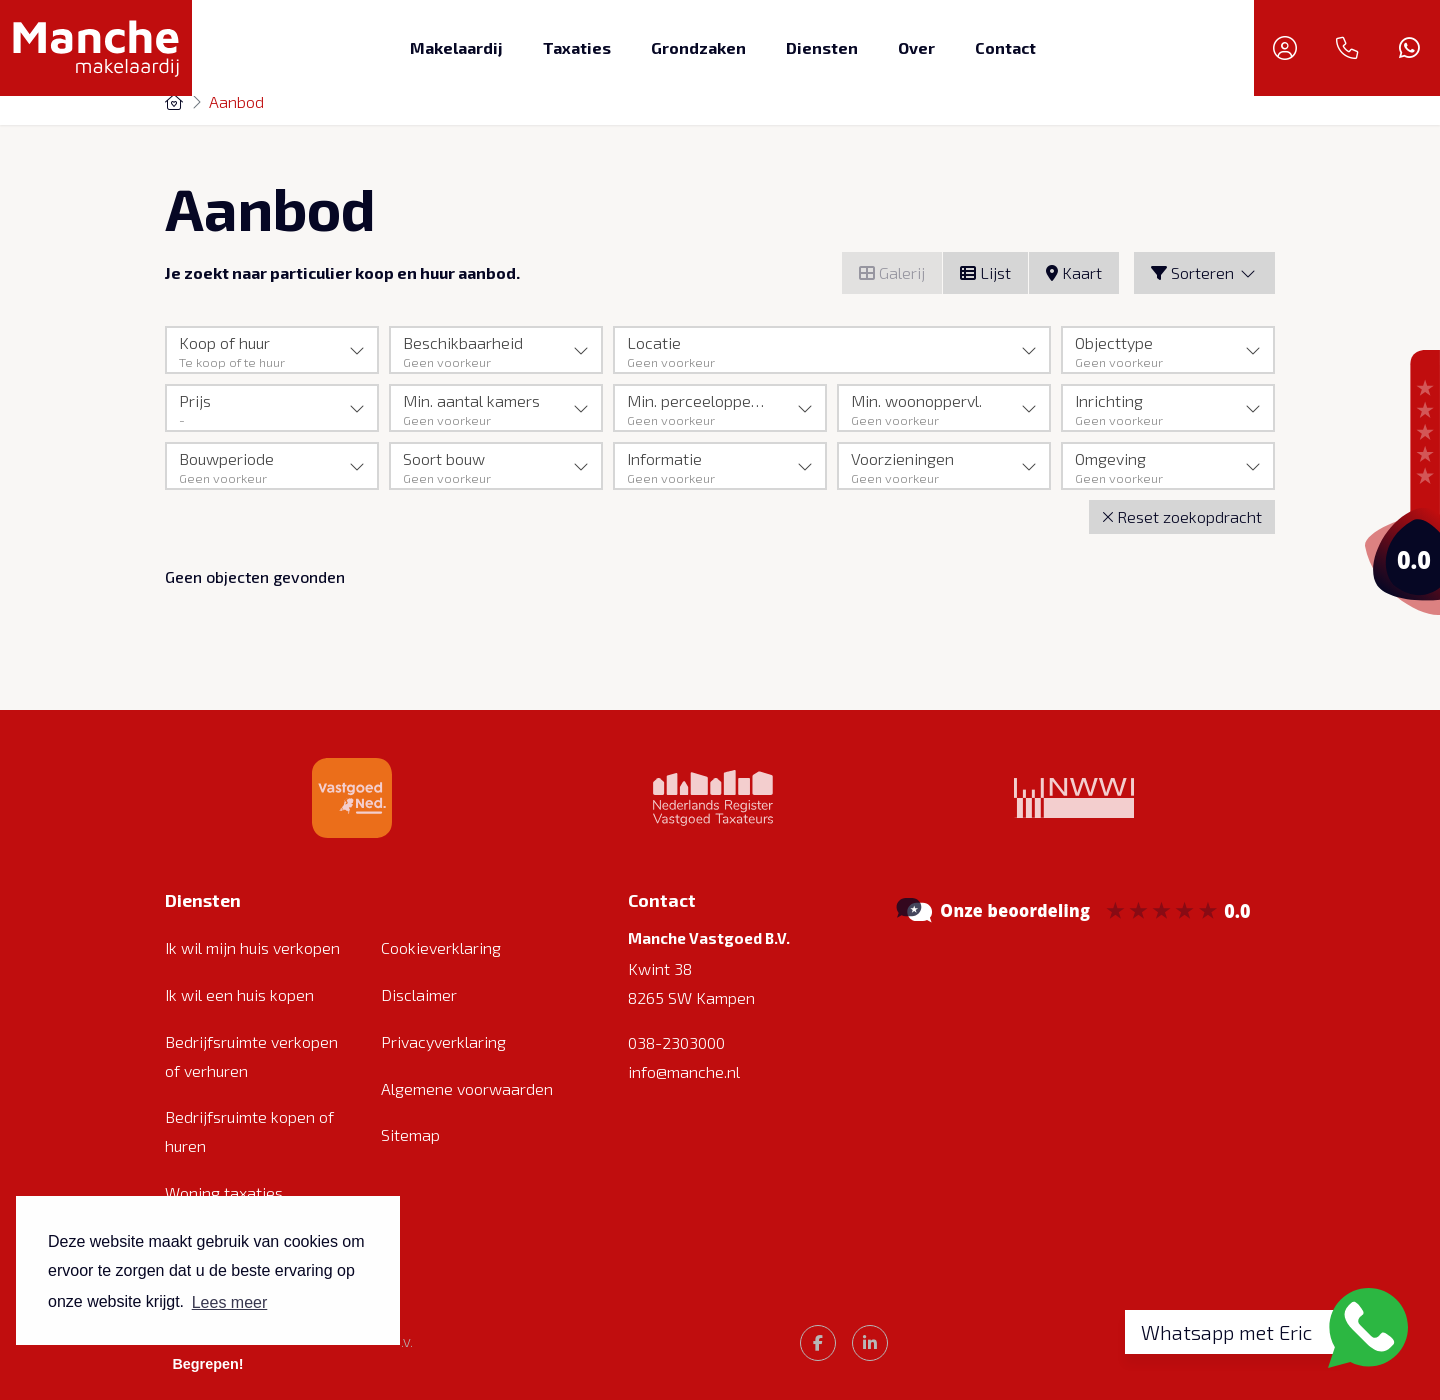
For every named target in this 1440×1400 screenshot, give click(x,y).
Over (916, 47)
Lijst (985, 272)
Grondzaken (698, 47)
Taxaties (577, 47)
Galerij (892, 272)
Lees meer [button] (230, 1302)
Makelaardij (456, 47)
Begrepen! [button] (207, 1364)
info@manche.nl (684, 1071)
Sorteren (1204, 272)
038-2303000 (676, 1042)
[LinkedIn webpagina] (870, 1343)
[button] (1182, 517)
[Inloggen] (1285, 48)
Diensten (822, 47)
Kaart (1074, 272)
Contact (1005, 47)
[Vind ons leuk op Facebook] (818, 1343)
